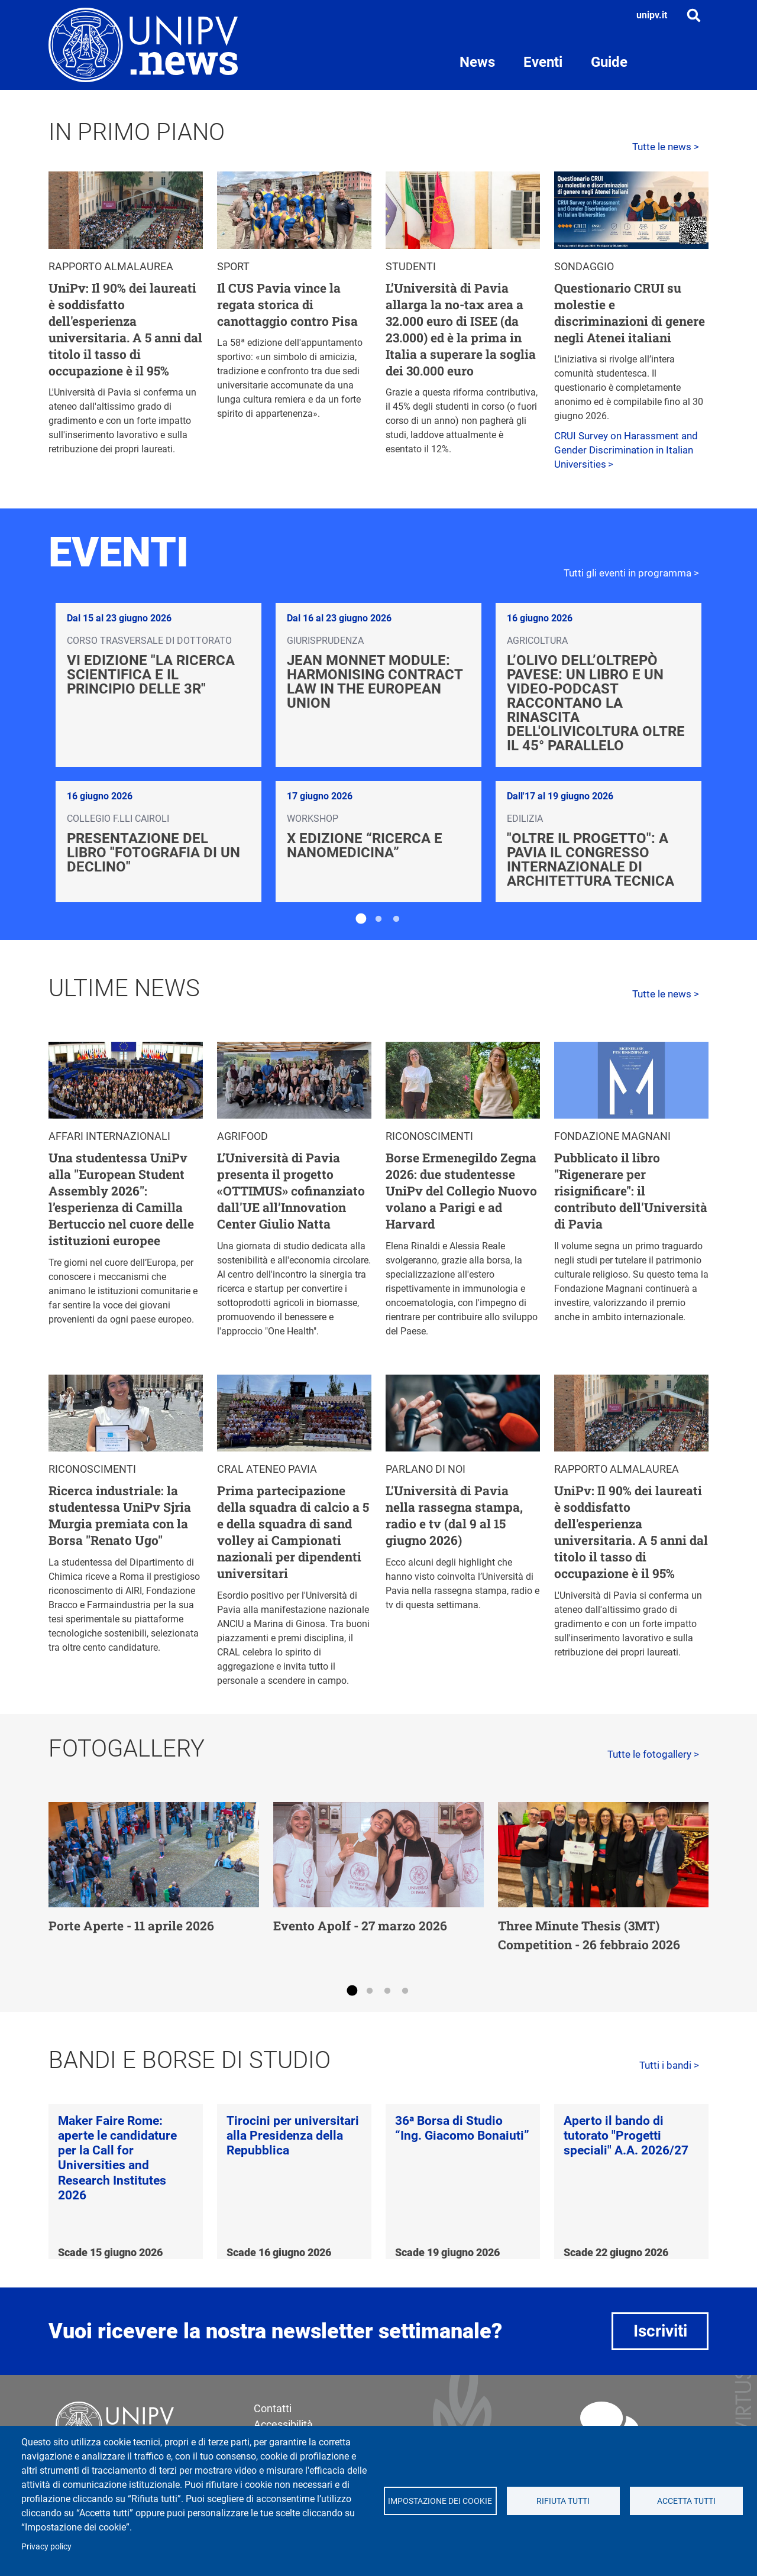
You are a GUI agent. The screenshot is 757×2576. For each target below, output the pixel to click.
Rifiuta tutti (563, 2501)
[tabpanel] (378, 752)
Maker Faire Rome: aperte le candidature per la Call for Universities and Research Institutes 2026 (117, 2158)
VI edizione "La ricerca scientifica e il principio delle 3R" (151, 674)
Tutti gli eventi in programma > (631, 573)
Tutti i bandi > (669, 2065)
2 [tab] (378, 919)
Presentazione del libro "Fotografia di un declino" (153, 852)
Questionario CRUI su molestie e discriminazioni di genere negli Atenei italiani (629, 313)
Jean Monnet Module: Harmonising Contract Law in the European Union (374, 681)
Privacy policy (46, 2546)
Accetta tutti (686, 2501)
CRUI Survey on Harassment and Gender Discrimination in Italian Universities (626, 450)
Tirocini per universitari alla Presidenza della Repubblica (293, 2135)
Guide (609, 62)
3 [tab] (396, 919)
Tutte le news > (665, 147)
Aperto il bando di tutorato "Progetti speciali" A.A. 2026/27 (626, 2135)
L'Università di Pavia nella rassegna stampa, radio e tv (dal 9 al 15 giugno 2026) (454, 1515)
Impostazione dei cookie (440, 2501)
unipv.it (651, 15)
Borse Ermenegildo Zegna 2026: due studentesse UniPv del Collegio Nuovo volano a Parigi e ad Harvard (461, 1190)
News (477, 62)
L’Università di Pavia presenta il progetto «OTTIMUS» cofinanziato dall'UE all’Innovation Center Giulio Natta (291, 1190)
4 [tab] (405, 1991)
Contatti (273, 2408)
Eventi (542, 62)
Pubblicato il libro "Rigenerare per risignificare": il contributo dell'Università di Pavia (630, 1190)
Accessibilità (283, 2424)
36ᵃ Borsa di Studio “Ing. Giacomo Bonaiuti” (462, 2128)
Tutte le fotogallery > (653, 1754)
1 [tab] (361, 919)
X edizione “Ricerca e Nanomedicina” (364, 845)
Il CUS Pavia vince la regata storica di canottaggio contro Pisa (287, 304)
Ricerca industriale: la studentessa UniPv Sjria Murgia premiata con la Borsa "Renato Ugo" (119, 1515)
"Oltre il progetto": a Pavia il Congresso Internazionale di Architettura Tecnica (590, 859)
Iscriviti (660, 2331)
